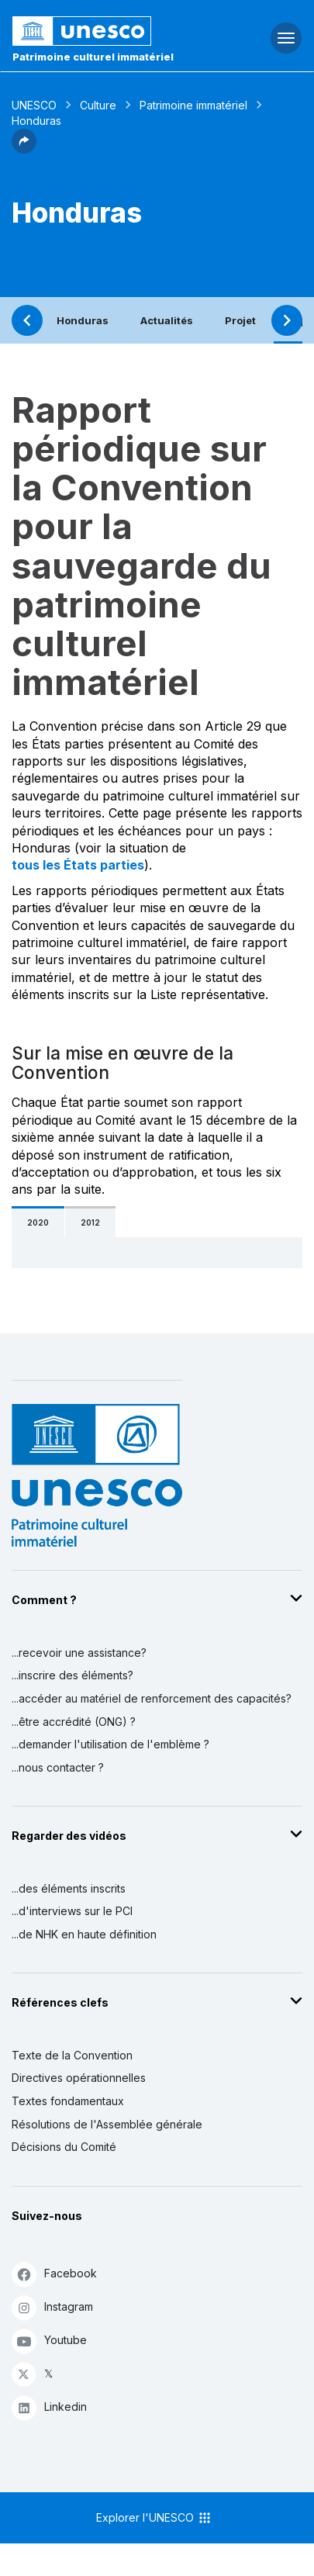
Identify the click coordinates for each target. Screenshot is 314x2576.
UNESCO (34, 105)
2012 (90, 1222)
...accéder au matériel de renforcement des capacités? (152, 1698)
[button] (24, 149)
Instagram (52, 2307)
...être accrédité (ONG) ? (74, 1721)
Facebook (54, 2274)
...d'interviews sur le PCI (72, 1910)
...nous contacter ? (58, 1767)
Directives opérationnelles (79, 2077)
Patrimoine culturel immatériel (93, 56)
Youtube (49, 2341)
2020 (38, 1222)
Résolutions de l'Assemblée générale (107, 2124)
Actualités (166, 320)
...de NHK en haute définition (84, 1934)
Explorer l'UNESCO (154, 2518)
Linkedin (49, 2407)
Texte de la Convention (72, 2055)
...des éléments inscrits (69, 1888)
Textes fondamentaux (68, 2100)
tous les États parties (78, 865)
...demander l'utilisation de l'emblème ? (110, 1744)
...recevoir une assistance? (79, 1652)
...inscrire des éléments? (72, 1675)
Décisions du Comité (64, 2146)
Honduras (83, 320)
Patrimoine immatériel (193, 105)
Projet (240, 320)
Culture (98, 105)
